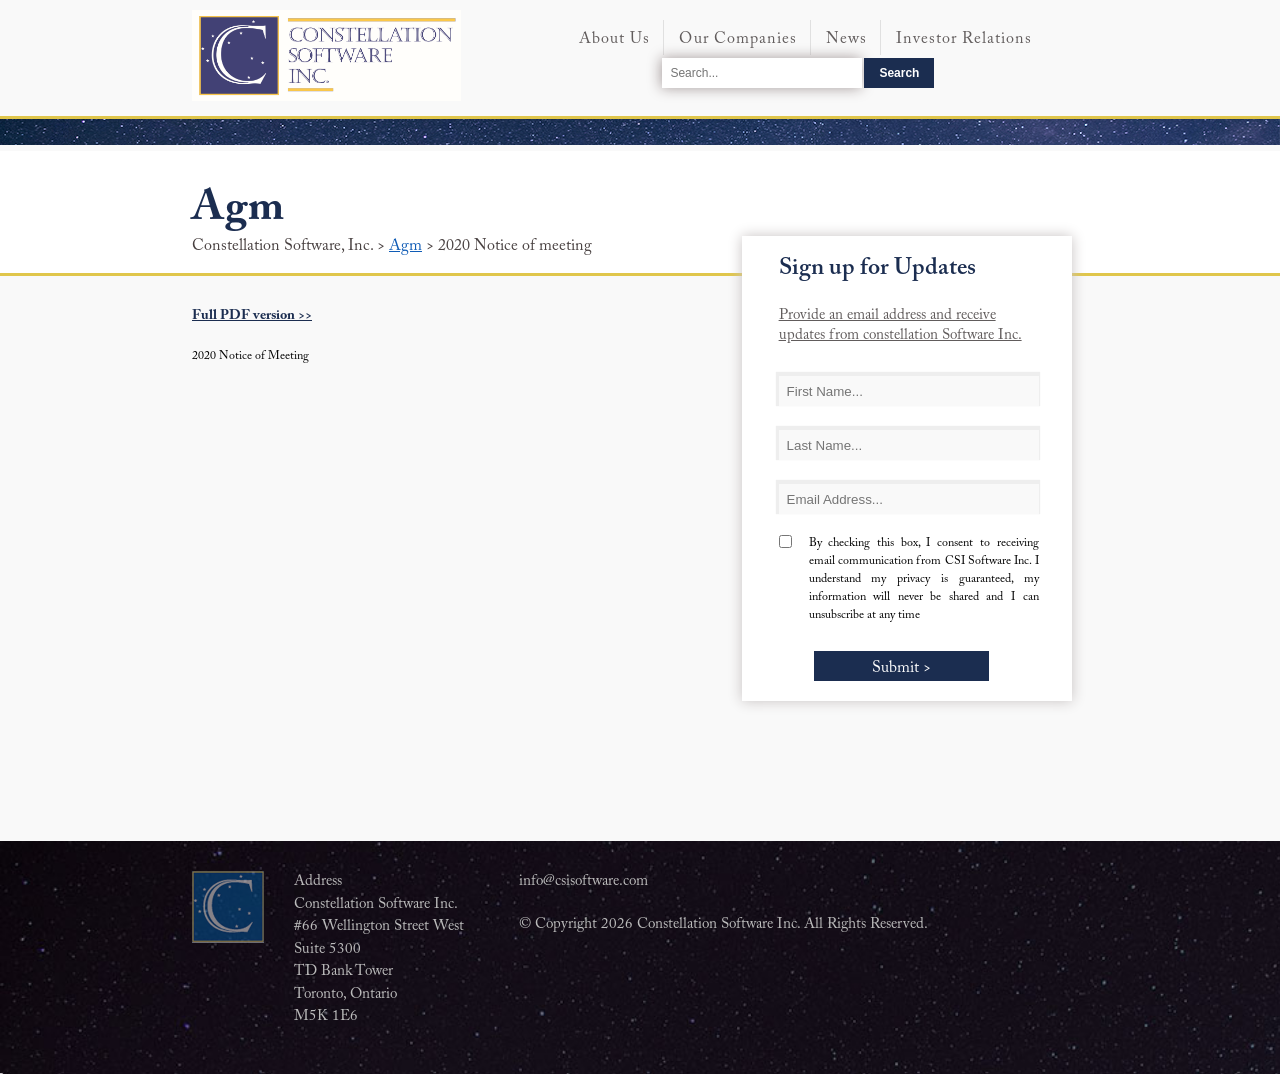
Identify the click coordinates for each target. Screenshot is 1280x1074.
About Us (614, 39)
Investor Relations (964, 39)
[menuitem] (614, 47)
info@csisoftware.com (583, 881)
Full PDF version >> (252, 316)
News (846, 39)
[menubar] (826, 42)
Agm (405, 246)
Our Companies (738, 39)
